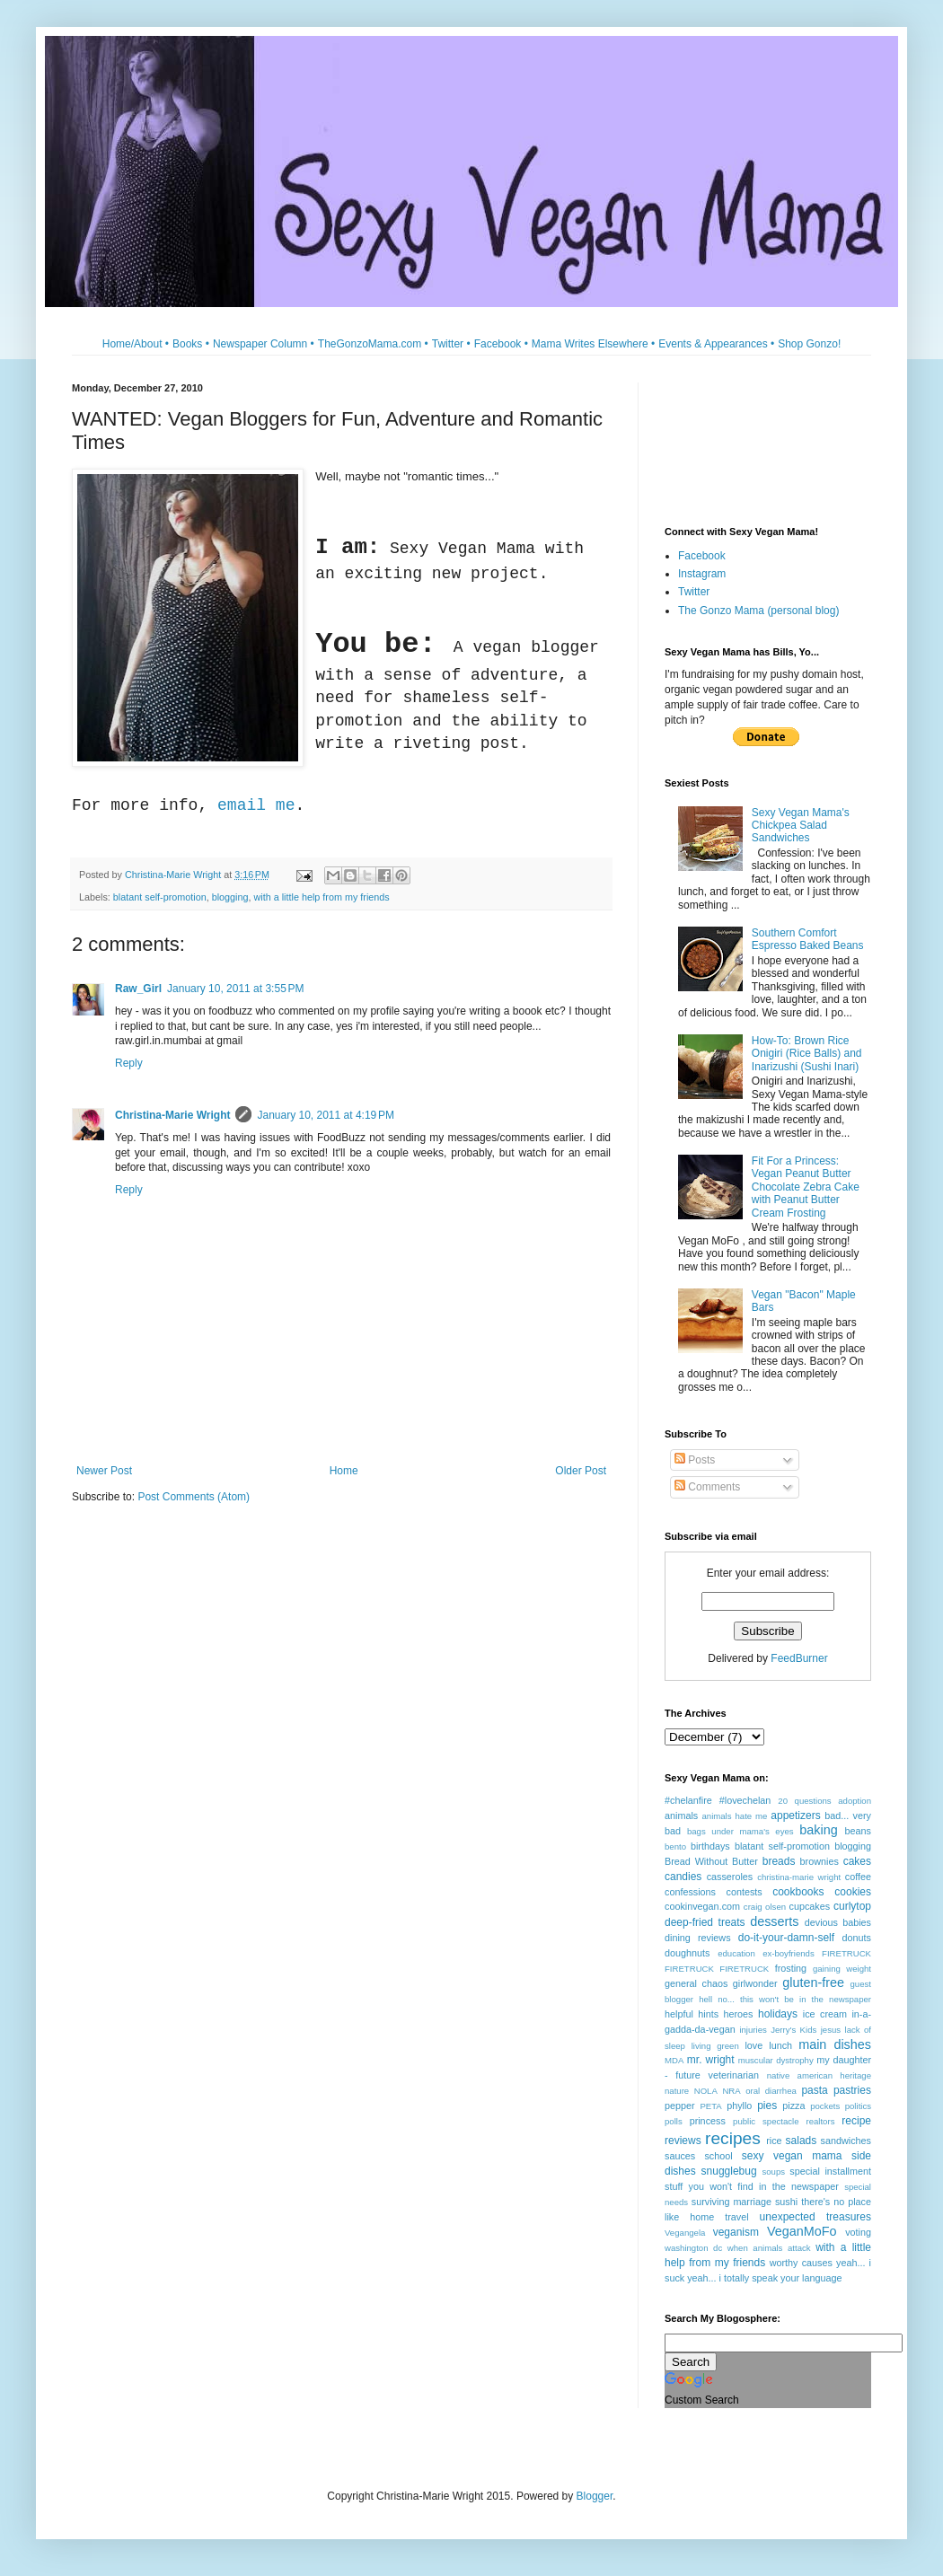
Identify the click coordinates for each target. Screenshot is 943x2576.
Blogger (595, 2496)
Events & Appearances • (716, 344)
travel (736, 2216)
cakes (857, 1861)
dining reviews (698, 1937)
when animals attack (769, 2248)
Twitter (693, 591)
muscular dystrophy (776, 2060)
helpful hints (691, 2014)
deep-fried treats (705, 1922)
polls (674, 2121)
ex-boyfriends (788, 1953)
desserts (774, 1921)
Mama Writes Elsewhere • (593, 344)
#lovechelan (745, 1800)
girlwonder (755, 1983)
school (718, 2155)
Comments (707, 1487)
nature (677, 2091)
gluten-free (813, 1982)
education (736, 1953)
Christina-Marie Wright (172, 1115)
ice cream (825, 2014)
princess (708, 2120)
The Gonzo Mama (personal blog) (758, 610)
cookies (852, 1892)
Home (344, 1470)
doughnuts (687, 1952)
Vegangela (685, 2233)
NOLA (706, 2091)
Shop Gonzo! (809, 344)
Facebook (702, 555)
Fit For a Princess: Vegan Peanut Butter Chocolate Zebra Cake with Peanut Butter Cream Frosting (805, 1187)
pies (767, 2105)
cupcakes (810, 1906)
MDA (674, 2060)
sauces (680, 2155)
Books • (190, 344)
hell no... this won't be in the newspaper (785, 1999)
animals (681, 1815)
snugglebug (729, 2171)
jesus (831, 2030)
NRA (731, 2091)
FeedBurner (799, 1658)
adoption (854, 1801)
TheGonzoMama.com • (373, 344)
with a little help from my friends (321, 897)
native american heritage (819, 2075)
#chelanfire (688, 1800)
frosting (790, 1968)
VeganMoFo (802, 2231)
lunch (780, 2045)
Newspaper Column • (263, 344)
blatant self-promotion (160, 897)
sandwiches (846, 2140)
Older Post (580, 1470)
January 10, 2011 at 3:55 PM (235, 988)
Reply (129, 1063)
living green (715, 2046)
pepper (680, 2105)
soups (773, 2171)
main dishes (834, 2044)
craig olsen (765, 1907)
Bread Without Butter (711, 1861)
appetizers (795, 1815)
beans (858, 1830)
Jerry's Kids (793, 2030)
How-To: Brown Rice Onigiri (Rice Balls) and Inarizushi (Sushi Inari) (807, 1053)
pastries (852, 2090)
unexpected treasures (815, 2217)
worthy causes (801, 2262)
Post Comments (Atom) (193, 1496)
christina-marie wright (799, 1877)
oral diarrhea (771, 2091)
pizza (793, 2105)
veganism (736, 2232)
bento (675, 1846)
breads (779, 1861)
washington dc (693, 2248)
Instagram (702, 573)
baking (818, 1830)
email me (256, 805)
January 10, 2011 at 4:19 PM (325, 1115)
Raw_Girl (138, 988)
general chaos (696, 1983)
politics (858, 2106)
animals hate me (734, 1816)
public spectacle (765, 2121)
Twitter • (451, 344)
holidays (778, 2014)
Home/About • (135, 344)
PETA (710, 2106)
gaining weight (842, 1969)
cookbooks (798, 1892)
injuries (752, 2030)
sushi (786, 2201)
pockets (825, 2106)
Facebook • (501, 344)
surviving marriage (731, 2201)
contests (744, 1891)
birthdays (710, 1846)
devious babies (838, 1922)
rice (773, 2140)
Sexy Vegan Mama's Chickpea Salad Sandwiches (801, 825)
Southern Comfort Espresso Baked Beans (808, 939)
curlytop (852, 1906)
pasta (814, 2090)
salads (801, 2140)
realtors (820, 2121)
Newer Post (104, 1470)
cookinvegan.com (702, 1906)
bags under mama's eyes (740, 1831)
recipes (733, 2138)
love (753, 2045)
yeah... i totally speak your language (764, 2278)
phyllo (739, 2105)
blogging (230, 897)
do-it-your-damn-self (786, 1937)
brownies (819, 1861)
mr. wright (711, 2059)
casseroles (730, 1876)
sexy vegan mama (792, 2156)
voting (858, 2232)
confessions (690, 1891)
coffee (858, 1876)
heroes (739, 2014)
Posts (694, 1460)
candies (683, 1876)
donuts (856, 1937)
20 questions (804, 1801)
